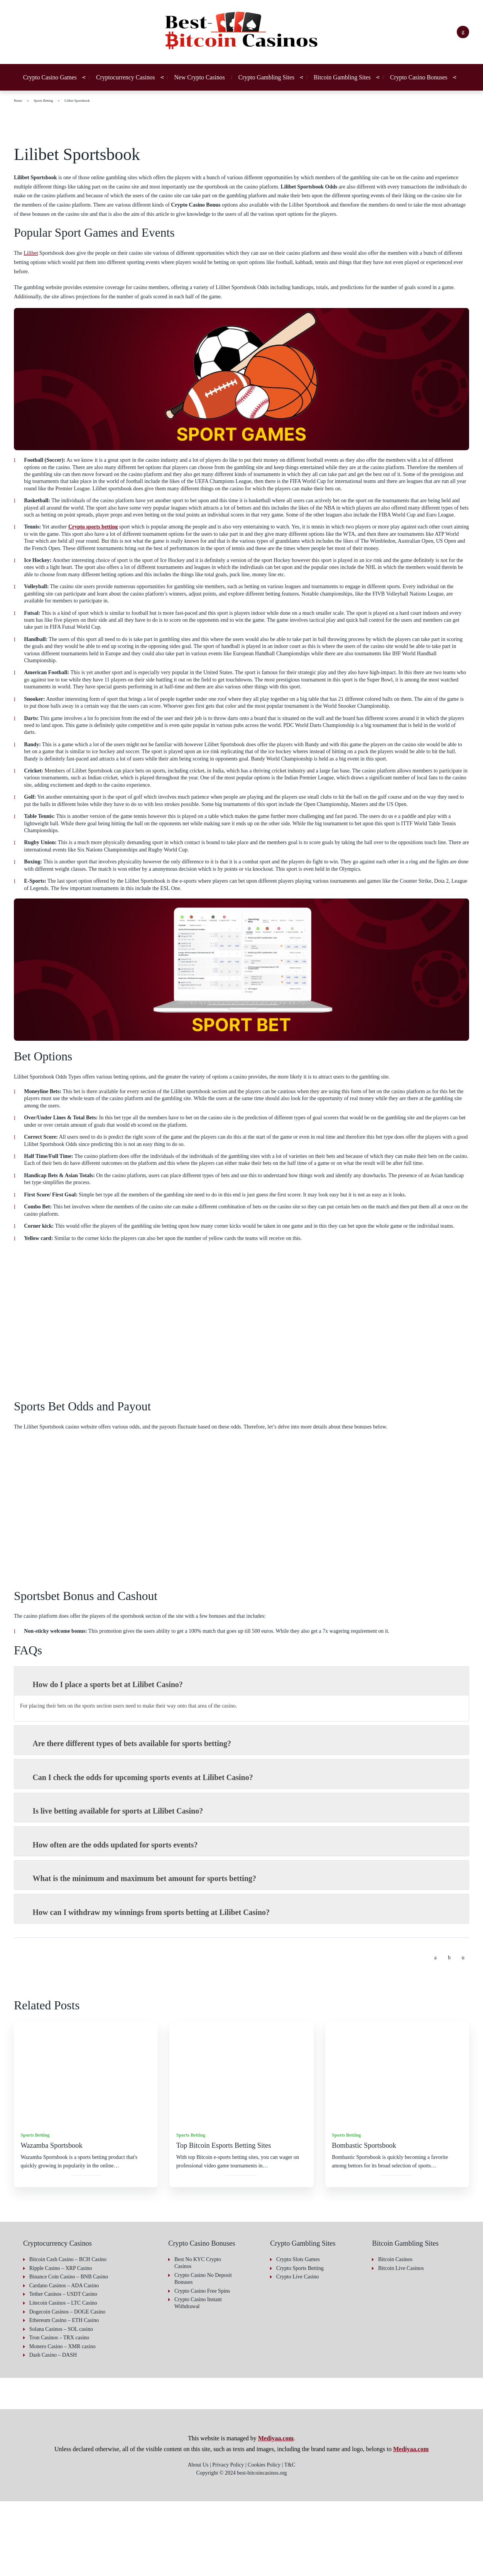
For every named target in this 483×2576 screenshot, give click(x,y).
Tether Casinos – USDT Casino (66, 2369)
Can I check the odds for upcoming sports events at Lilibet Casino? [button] (142, 1852)
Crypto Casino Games (33, 82)
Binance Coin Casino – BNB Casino (71, 2352)
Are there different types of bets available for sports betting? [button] (134, 1818)
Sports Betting (48, 110)
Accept (323, 2537)
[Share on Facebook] (435, 2032)
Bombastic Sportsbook (368, 2220)
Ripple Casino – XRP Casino (62, 2343)
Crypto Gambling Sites (262, 82)
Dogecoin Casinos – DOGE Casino (70, 2386)
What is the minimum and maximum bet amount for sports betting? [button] (143, 1953)
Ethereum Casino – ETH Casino (67, 2395)
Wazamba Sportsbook (55, 2220)
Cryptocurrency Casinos (110, 82)
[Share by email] (463, 2032)
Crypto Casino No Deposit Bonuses (195, 2353)
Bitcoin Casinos (396, 2334)
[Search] (463, 32)
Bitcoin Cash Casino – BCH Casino (70, 2334)
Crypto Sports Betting (303, 2343)
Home (19, 110)
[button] (467, 2517)
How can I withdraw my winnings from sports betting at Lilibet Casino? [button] (149, 1987)
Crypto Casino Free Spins (197, 2369)
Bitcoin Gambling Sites (340, 82)
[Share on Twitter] (449, 2032)
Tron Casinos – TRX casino (61, 2412)
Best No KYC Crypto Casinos (199, 2338)
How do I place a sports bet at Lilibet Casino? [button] (104, 1759)
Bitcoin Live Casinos (402, 2343)
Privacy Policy (29, 2563)
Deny (423, 2537)
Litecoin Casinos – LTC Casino (65, 2377)
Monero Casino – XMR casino (64, 2421)
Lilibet (32, 271)
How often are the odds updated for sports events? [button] (116, 1919)
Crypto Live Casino (299, 2352)
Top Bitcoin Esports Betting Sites (229, 2220)
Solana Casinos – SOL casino (63, 2404)
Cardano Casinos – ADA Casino (67, 2360)
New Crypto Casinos (188, 82)
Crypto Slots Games (300, 2334)
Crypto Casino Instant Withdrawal (201, 2385)
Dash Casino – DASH (54, 2430)
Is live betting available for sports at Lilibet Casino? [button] (115, 1886)
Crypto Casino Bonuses (415, 82)
